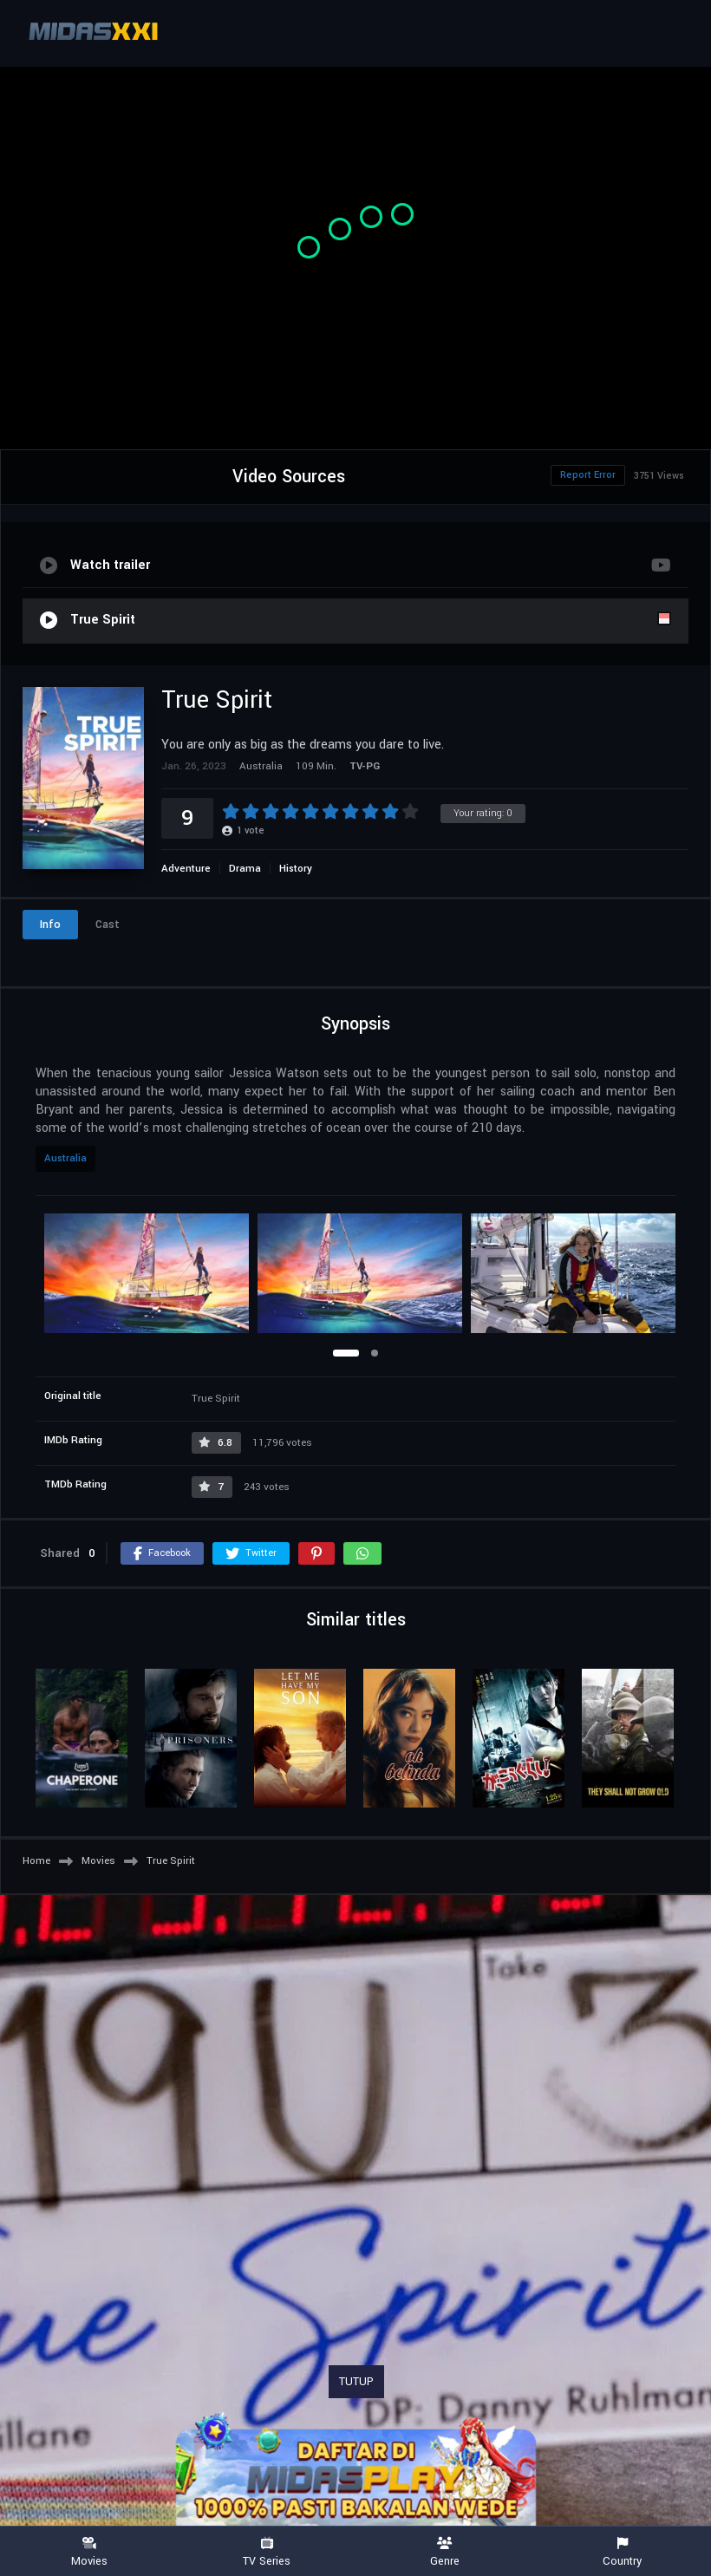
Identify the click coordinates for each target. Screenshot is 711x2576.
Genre (444, 2552)
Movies (89, 2552)
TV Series (267, 2552)
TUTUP (356, 2382)
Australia (65, 1158)
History (295, 868)
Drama (245, 868)
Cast (107, 924)
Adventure (186, 868)
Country (622, 2552)
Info (50, 924)
